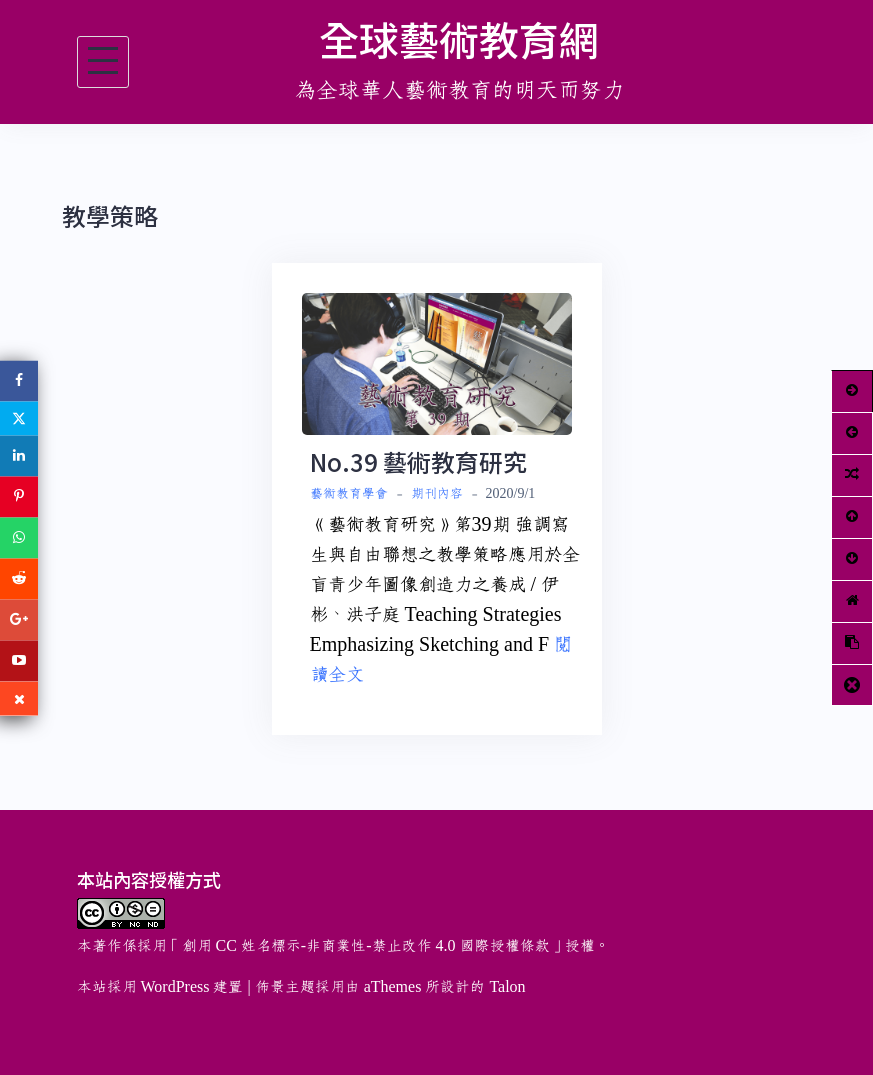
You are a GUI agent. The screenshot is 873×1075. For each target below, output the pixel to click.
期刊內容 (437, 494)
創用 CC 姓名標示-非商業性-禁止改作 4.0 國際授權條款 (366, 946)
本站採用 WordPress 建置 (160, 987)
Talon (507, 987)
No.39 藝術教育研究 (418, 461)
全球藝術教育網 (459, 39)
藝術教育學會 (349, 494)
